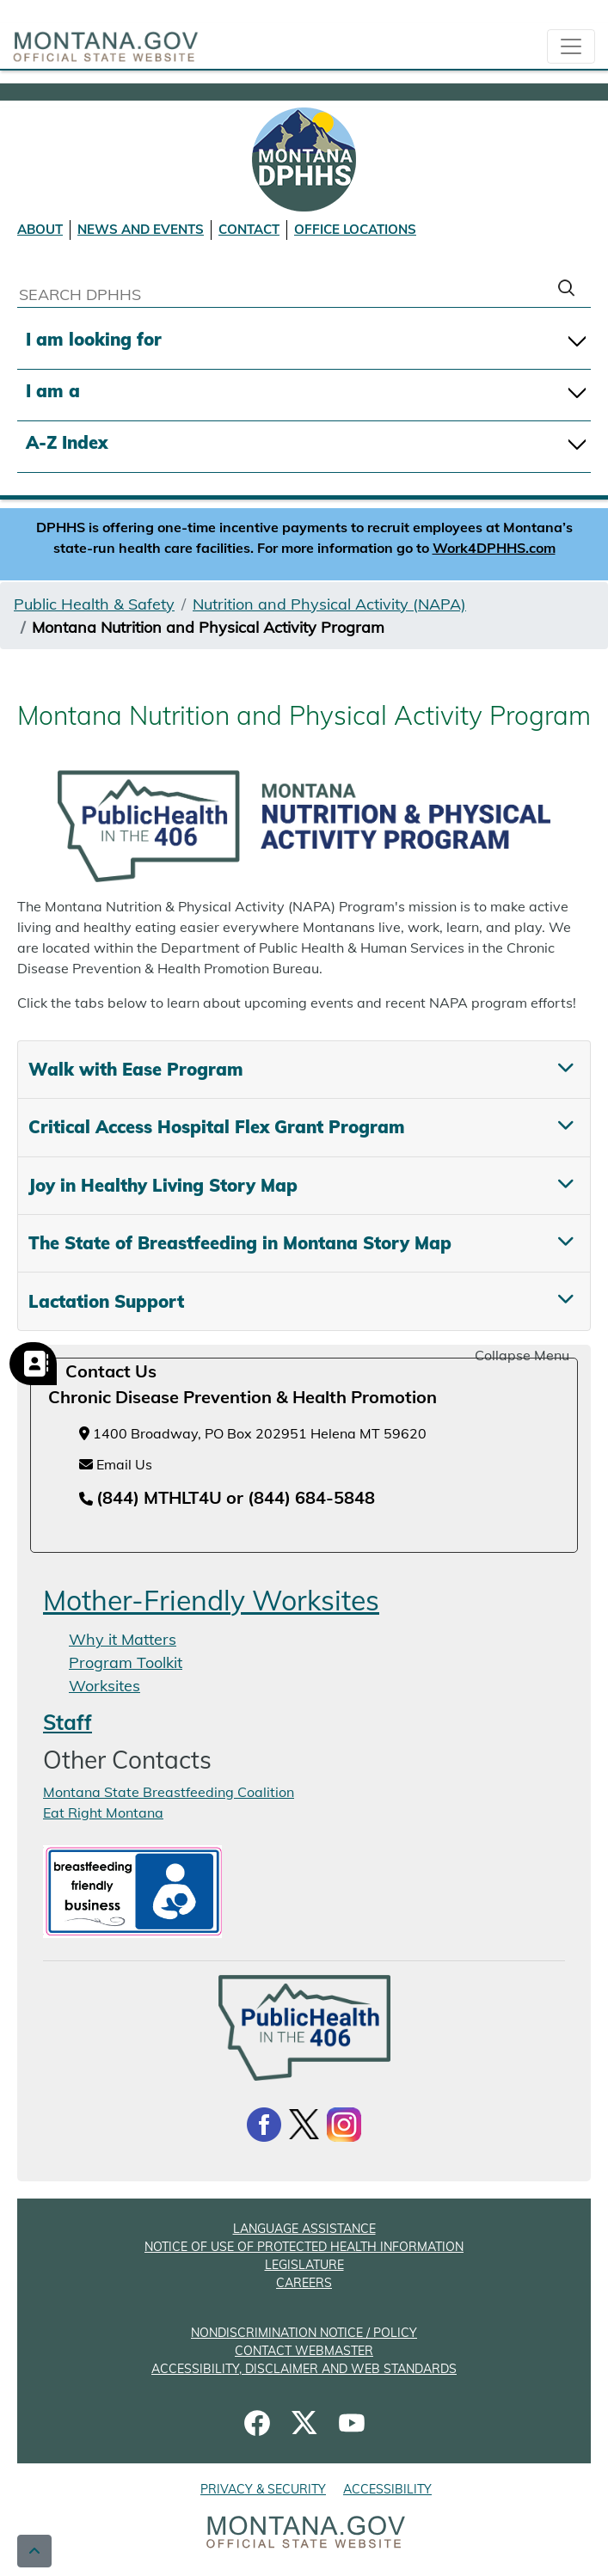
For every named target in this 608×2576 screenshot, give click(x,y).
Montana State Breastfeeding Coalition (168, 1791)
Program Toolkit (125, 1662)
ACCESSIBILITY (387, 2489)
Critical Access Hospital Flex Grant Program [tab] (216, 1127)
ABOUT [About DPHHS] (40, 229)
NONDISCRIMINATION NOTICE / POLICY (304, 2332)
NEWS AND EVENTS (140, 229)
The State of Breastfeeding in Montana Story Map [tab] (239, 1243)
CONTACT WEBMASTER (304, 2350)
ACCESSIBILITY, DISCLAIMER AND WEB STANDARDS (304, 2369)
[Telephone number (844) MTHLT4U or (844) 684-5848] (227, 1499)
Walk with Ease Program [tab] (135, 1069)
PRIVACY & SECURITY (263, 2489)
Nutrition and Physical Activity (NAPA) (329, 604)
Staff (67, 1722)
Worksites (104, 1686)
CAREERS (304, 2283)
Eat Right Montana (103, 1812)
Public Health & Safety (94, 604)
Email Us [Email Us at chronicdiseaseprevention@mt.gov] (115, 1464)
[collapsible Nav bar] (571, 46)
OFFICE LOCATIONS (355, 229)
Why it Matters (122, 1639)
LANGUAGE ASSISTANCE (304, 2228)
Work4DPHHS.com (494, 547)
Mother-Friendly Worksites (211, 1600)
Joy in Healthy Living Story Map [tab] (163, 1185)
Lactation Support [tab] (106, 1301)
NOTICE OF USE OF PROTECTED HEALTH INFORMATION (304, 2246)
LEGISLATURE (304, 2264)
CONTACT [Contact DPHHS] (248, 229)
